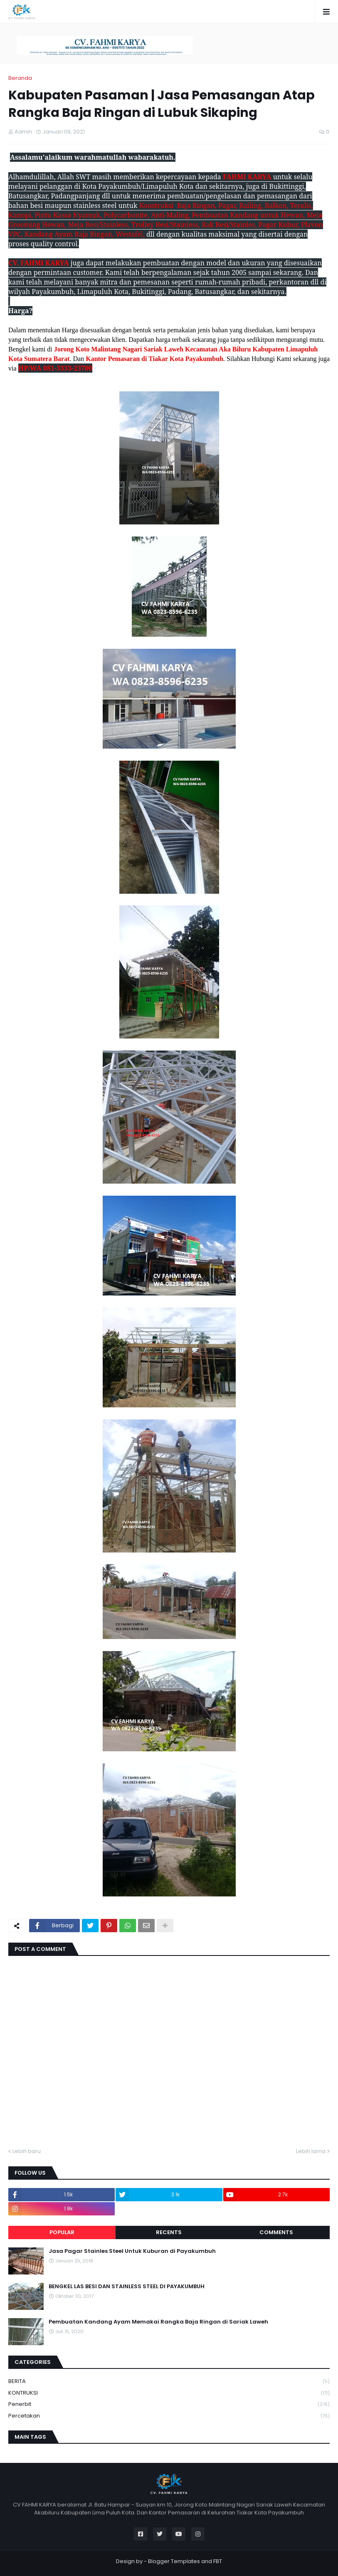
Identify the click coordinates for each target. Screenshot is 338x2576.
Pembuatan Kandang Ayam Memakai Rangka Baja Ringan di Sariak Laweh (158, 2322)
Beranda (20, 78)
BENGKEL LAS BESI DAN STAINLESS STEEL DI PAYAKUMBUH (127, 2286)
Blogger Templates (174, 2561)
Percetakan (169, 2416)
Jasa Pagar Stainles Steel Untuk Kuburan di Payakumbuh (132, 2251)
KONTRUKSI (169, 2393)
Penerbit (169, 2404)
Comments (276, 2232)
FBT (217, 2561)
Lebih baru (26, 2151)
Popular (61, 2232)
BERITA (169, 2381)
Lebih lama (311, 2151)
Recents (169, 2232)
